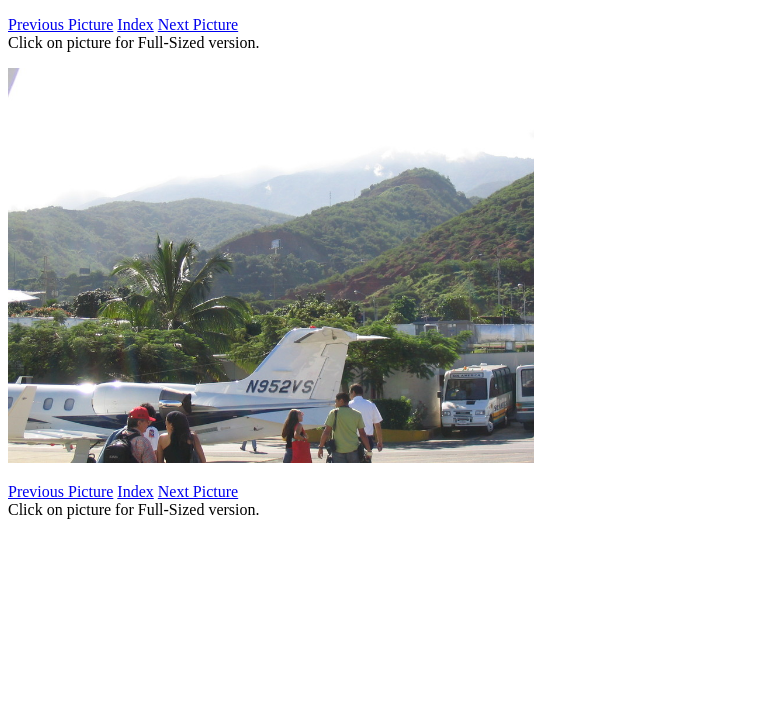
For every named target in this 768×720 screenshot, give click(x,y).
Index (135, 24)
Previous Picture (60, 24)
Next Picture (198, 24)
